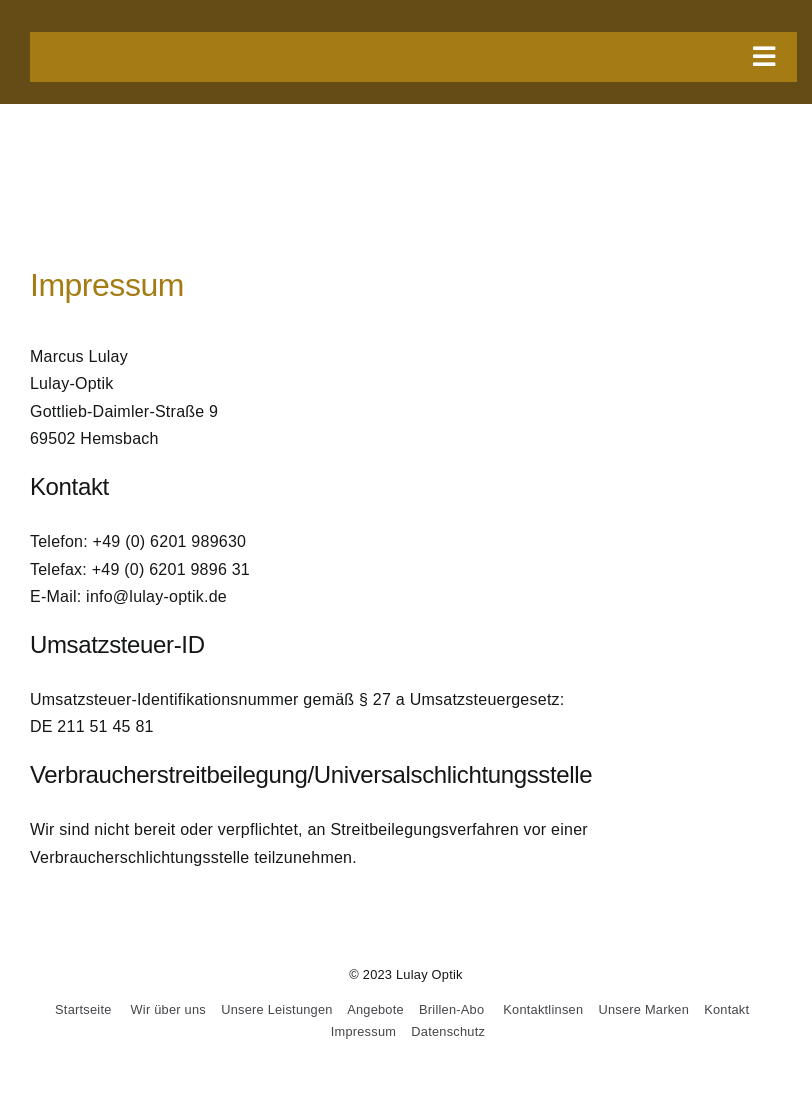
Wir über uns (168, 1009)
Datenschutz (448, 1031)
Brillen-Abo (451, 1009)
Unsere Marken (643, 1009)
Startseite (83, 1009)
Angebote (375, 1009)
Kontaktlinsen (543, 1009)
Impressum (363, 1031)
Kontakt (726, 1009)
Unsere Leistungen (277, 1009)
